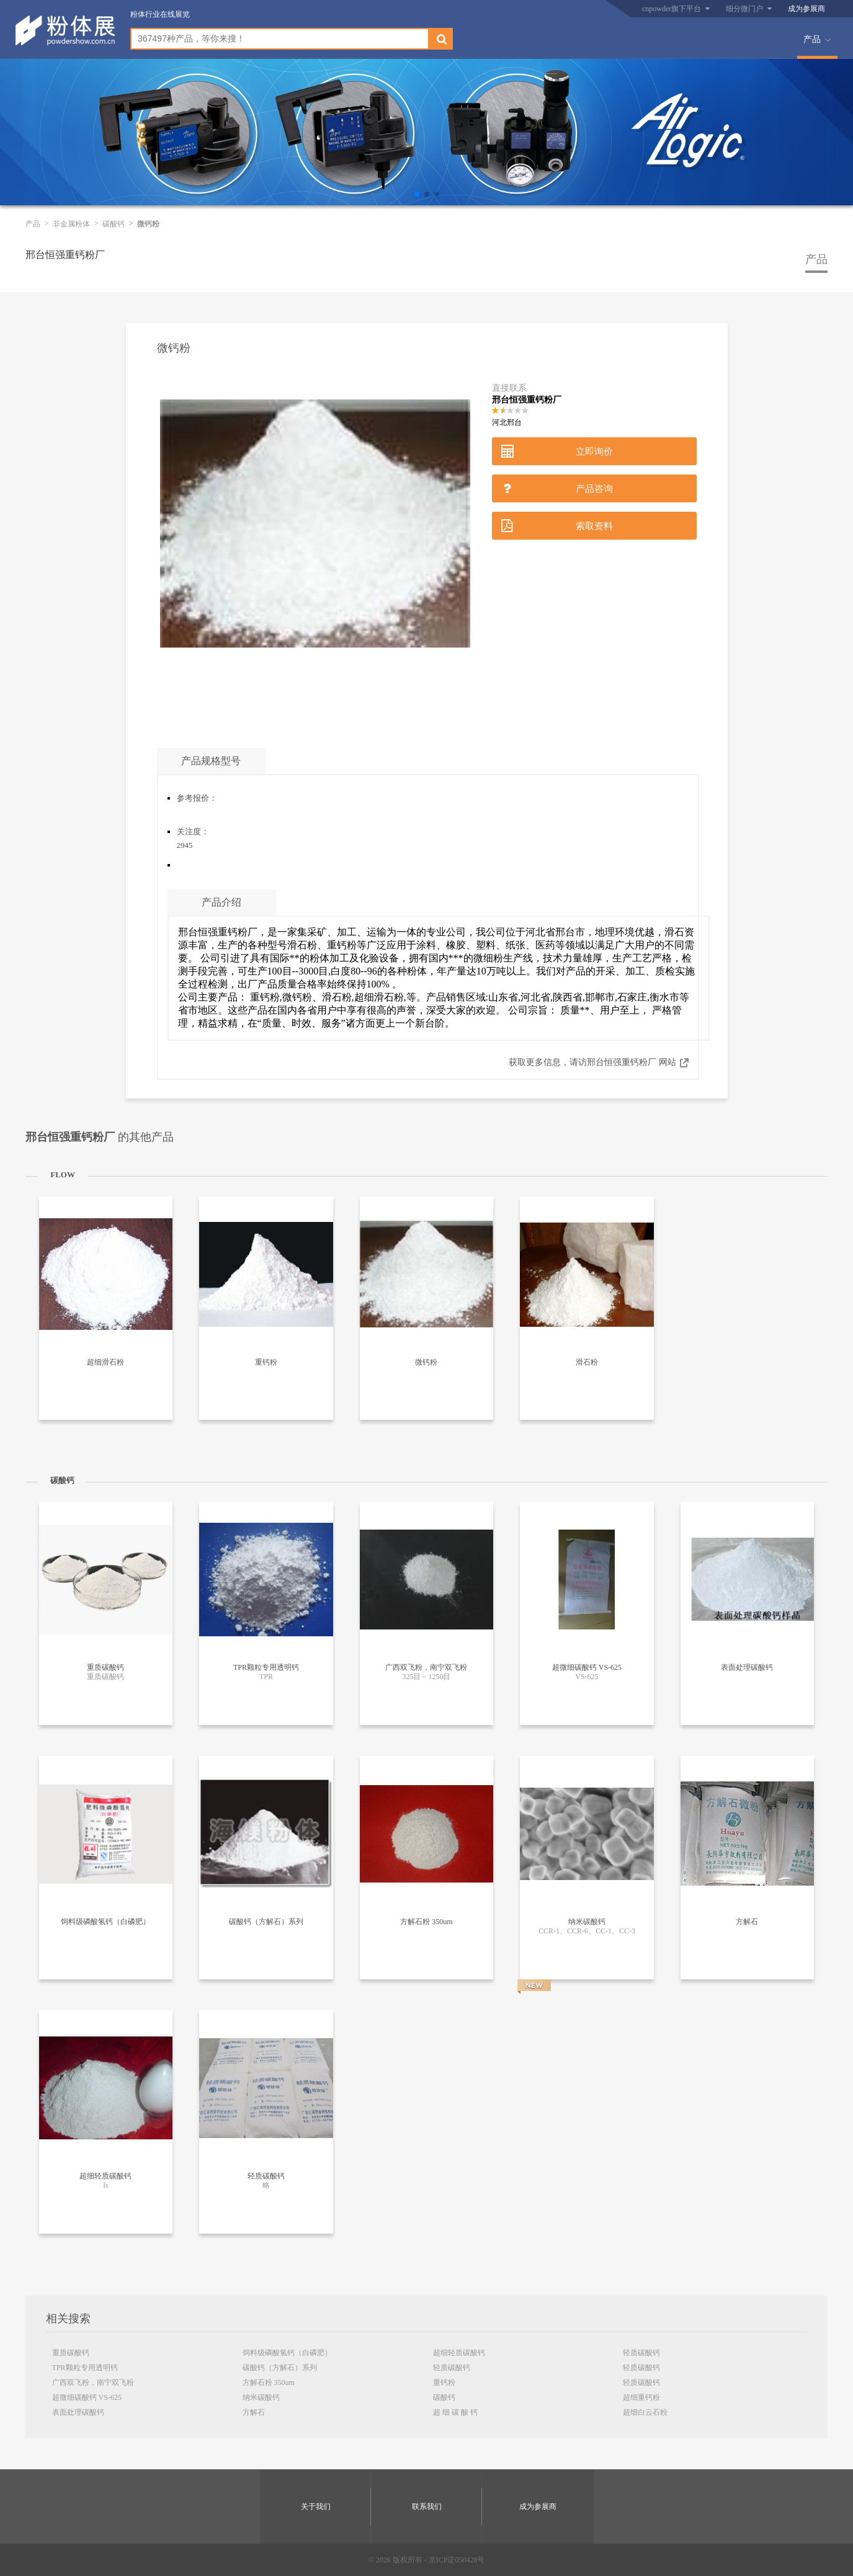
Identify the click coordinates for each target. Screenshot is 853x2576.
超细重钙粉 (641, 2397)
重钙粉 (444, 2382)
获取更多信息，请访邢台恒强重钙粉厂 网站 (592, 1062)
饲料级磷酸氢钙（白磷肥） (287, 2352)
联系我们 (427, 2506)
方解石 (254, 2412)
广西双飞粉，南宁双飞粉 (93, 2382)
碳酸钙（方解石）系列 (280, 2367)
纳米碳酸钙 (261, 2397)
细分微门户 (744, 8)
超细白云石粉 (645, 2412)
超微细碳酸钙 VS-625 (87, 2397)
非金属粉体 (71, 224)
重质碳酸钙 (70, 2352)
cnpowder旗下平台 (671, 8)
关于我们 (316, 2506)
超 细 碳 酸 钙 (455, 2412)
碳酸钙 (113, 224)
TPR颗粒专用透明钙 (85, 2367)
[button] (416, 194)
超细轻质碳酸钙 (459, 2352)
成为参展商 (806, 8)
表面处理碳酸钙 (78, 2412)
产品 (812, 39)
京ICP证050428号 (457, 2560)
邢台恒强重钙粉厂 (65, 254)
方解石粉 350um (269, 2382)
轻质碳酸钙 (451, 2367)
